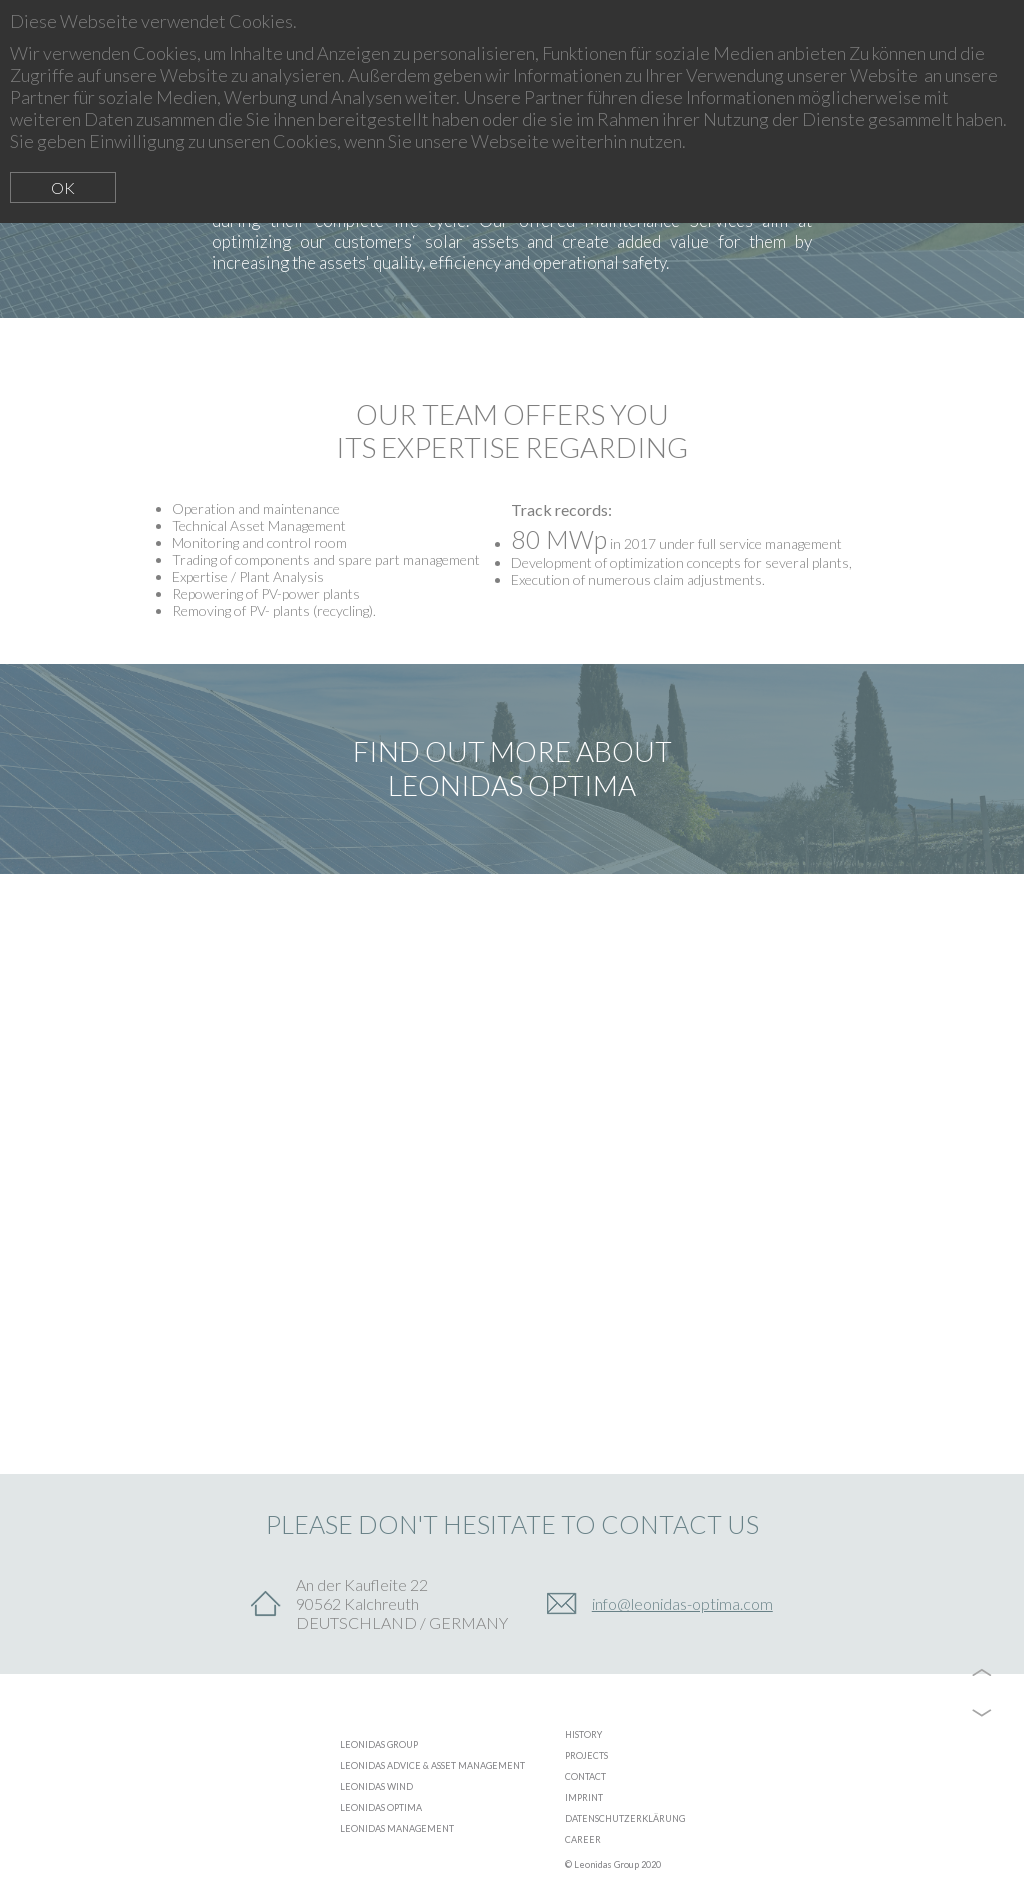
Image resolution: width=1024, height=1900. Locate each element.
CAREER (583, 1839)
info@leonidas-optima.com (682, 1603)
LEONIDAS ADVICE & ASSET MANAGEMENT (432, 1765)
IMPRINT (584, 1797)
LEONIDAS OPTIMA (381, 1807)
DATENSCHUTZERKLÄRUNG (625, 1818)
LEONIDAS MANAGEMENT (397, 1828)
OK (63, 187)
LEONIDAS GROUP (379, 1744)
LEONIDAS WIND (376, 1786)
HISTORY (583, 1734)
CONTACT (585, 1776)
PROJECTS (586, 1755)
